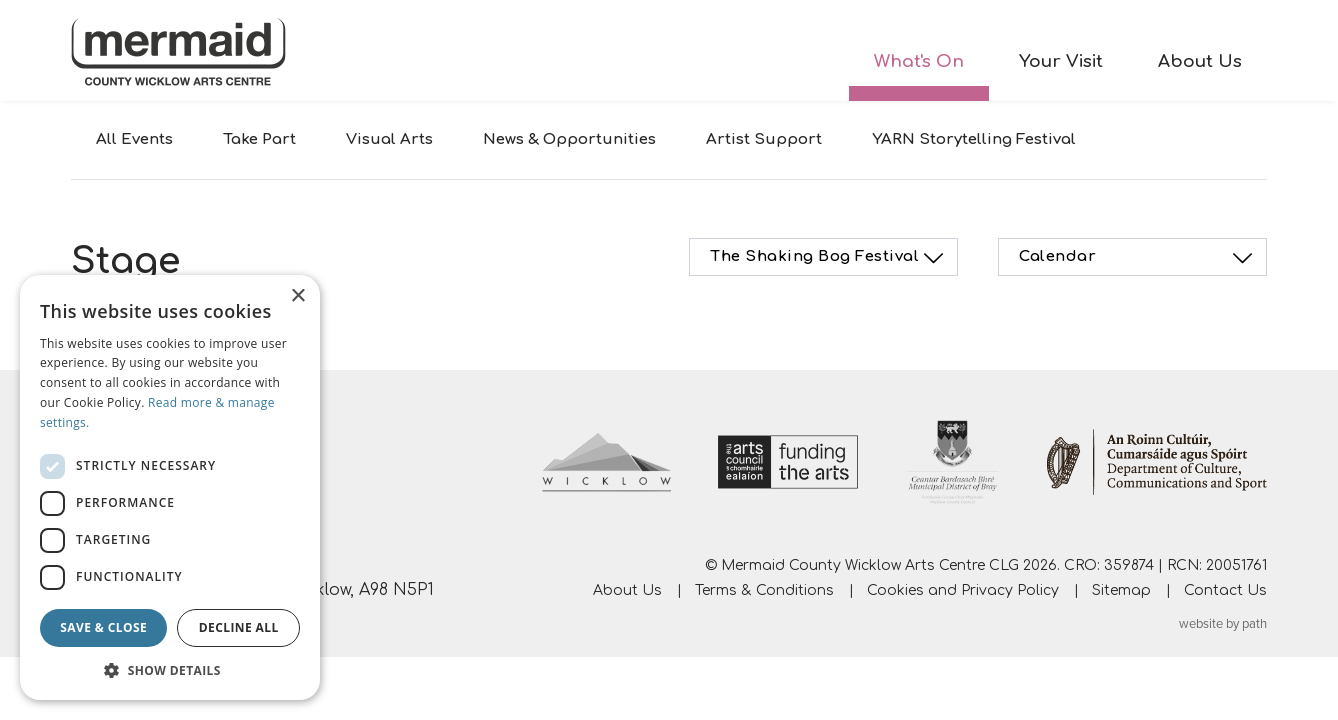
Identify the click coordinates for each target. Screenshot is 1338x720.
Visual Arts (389, 139)
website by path (1223, 624)
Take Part (259, 139)
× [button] (297, 296)
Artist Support (764, 139)
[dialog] (170, 487)
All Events (134, 139)
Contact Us (1225, 590)
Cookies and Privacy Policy (963, 590)
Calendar (1138, 258)
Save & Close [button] (103, 627)
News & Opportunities (569, 139)
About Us (1200, 61)
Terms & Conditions (764, 590)
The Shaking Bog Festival (829, 258)
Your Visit (1061, 61)
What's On (919, 61)
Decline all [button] (239, 627)
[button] (170, 670)
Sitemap (1121, 590)
